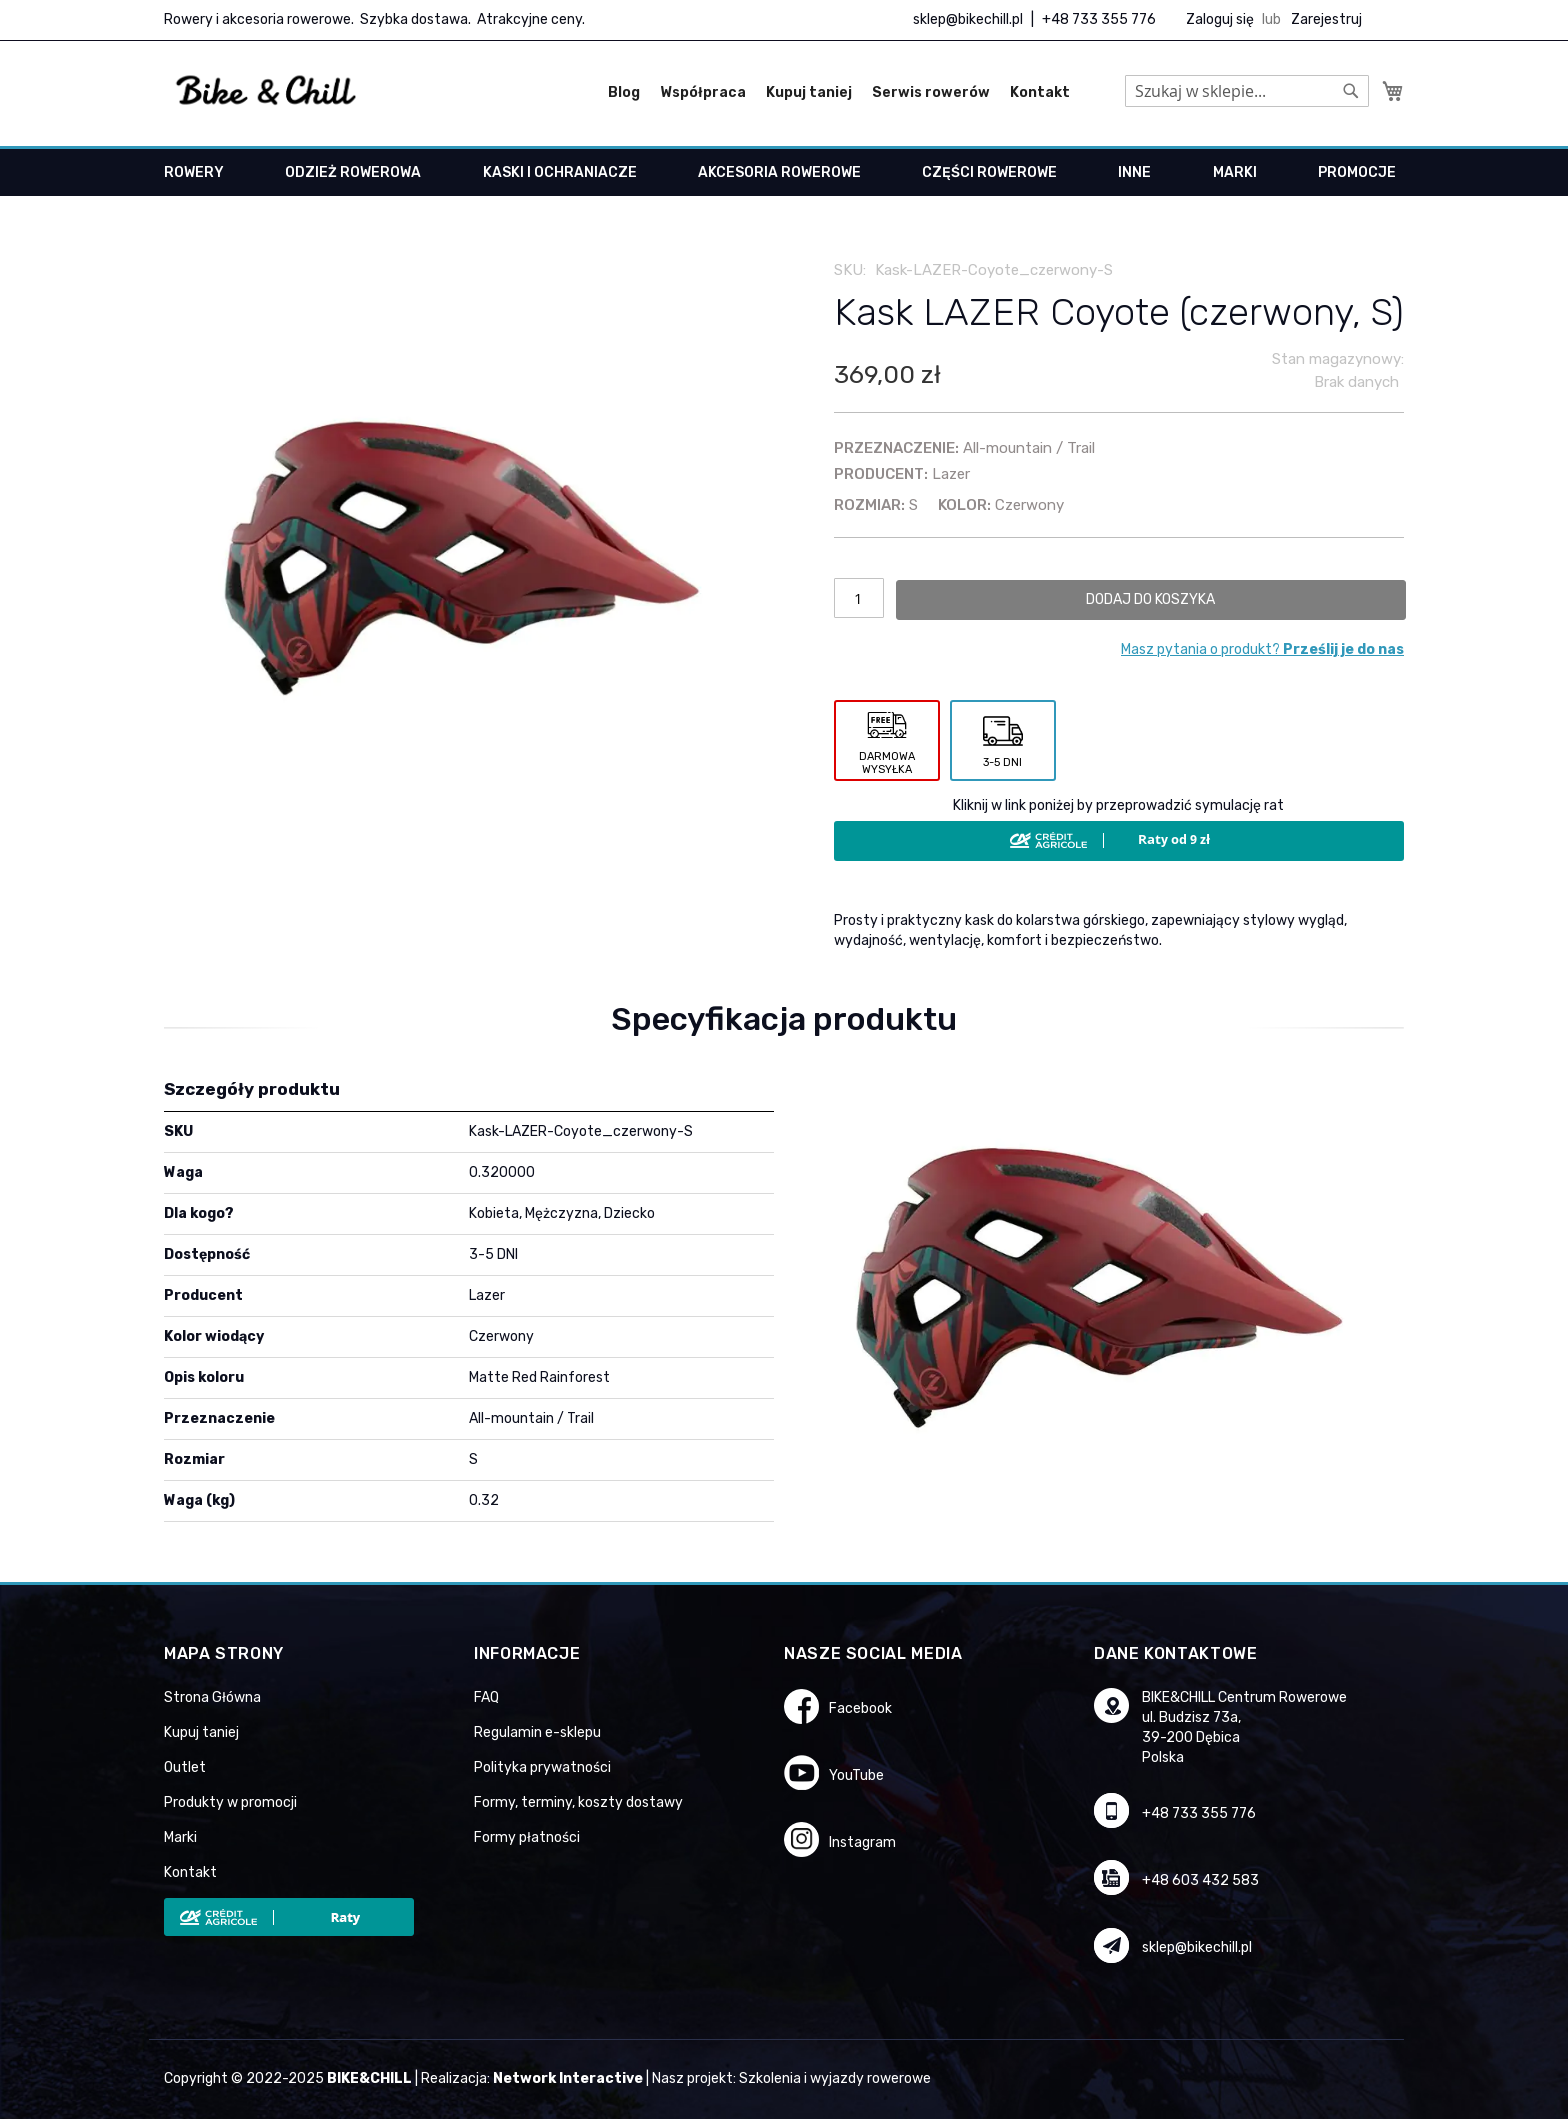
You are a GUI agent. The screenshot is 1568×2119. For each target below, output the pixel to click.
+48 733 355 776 (1099, 19)
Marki (180, 1837)
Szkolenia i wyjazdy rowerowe (835, 2078)
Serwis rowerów (931, 92)
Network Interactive (568, 2078)
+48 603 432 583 (1200, 1880)
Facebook (860, 1708)
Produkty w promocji (230, 1802)
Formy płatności (527, 1837)
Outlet (185, 1767)
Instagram (862, 1842)
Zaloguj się (1220, 19)
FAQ (486, 1697)
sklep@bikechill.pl (968, 19)
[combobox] (1247, 91)
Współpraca (703, 92)
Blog (624, 92)
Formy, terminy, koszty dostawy (578, 1802)
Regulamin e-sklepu (537, 1732)
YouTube (856, 1775)
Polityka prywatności (542, 1767)
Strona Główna (212, 1697)
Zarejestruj (1326, 19)
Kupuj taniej (809, 92)
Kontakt (1040, 92)
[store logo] (266, 91)
